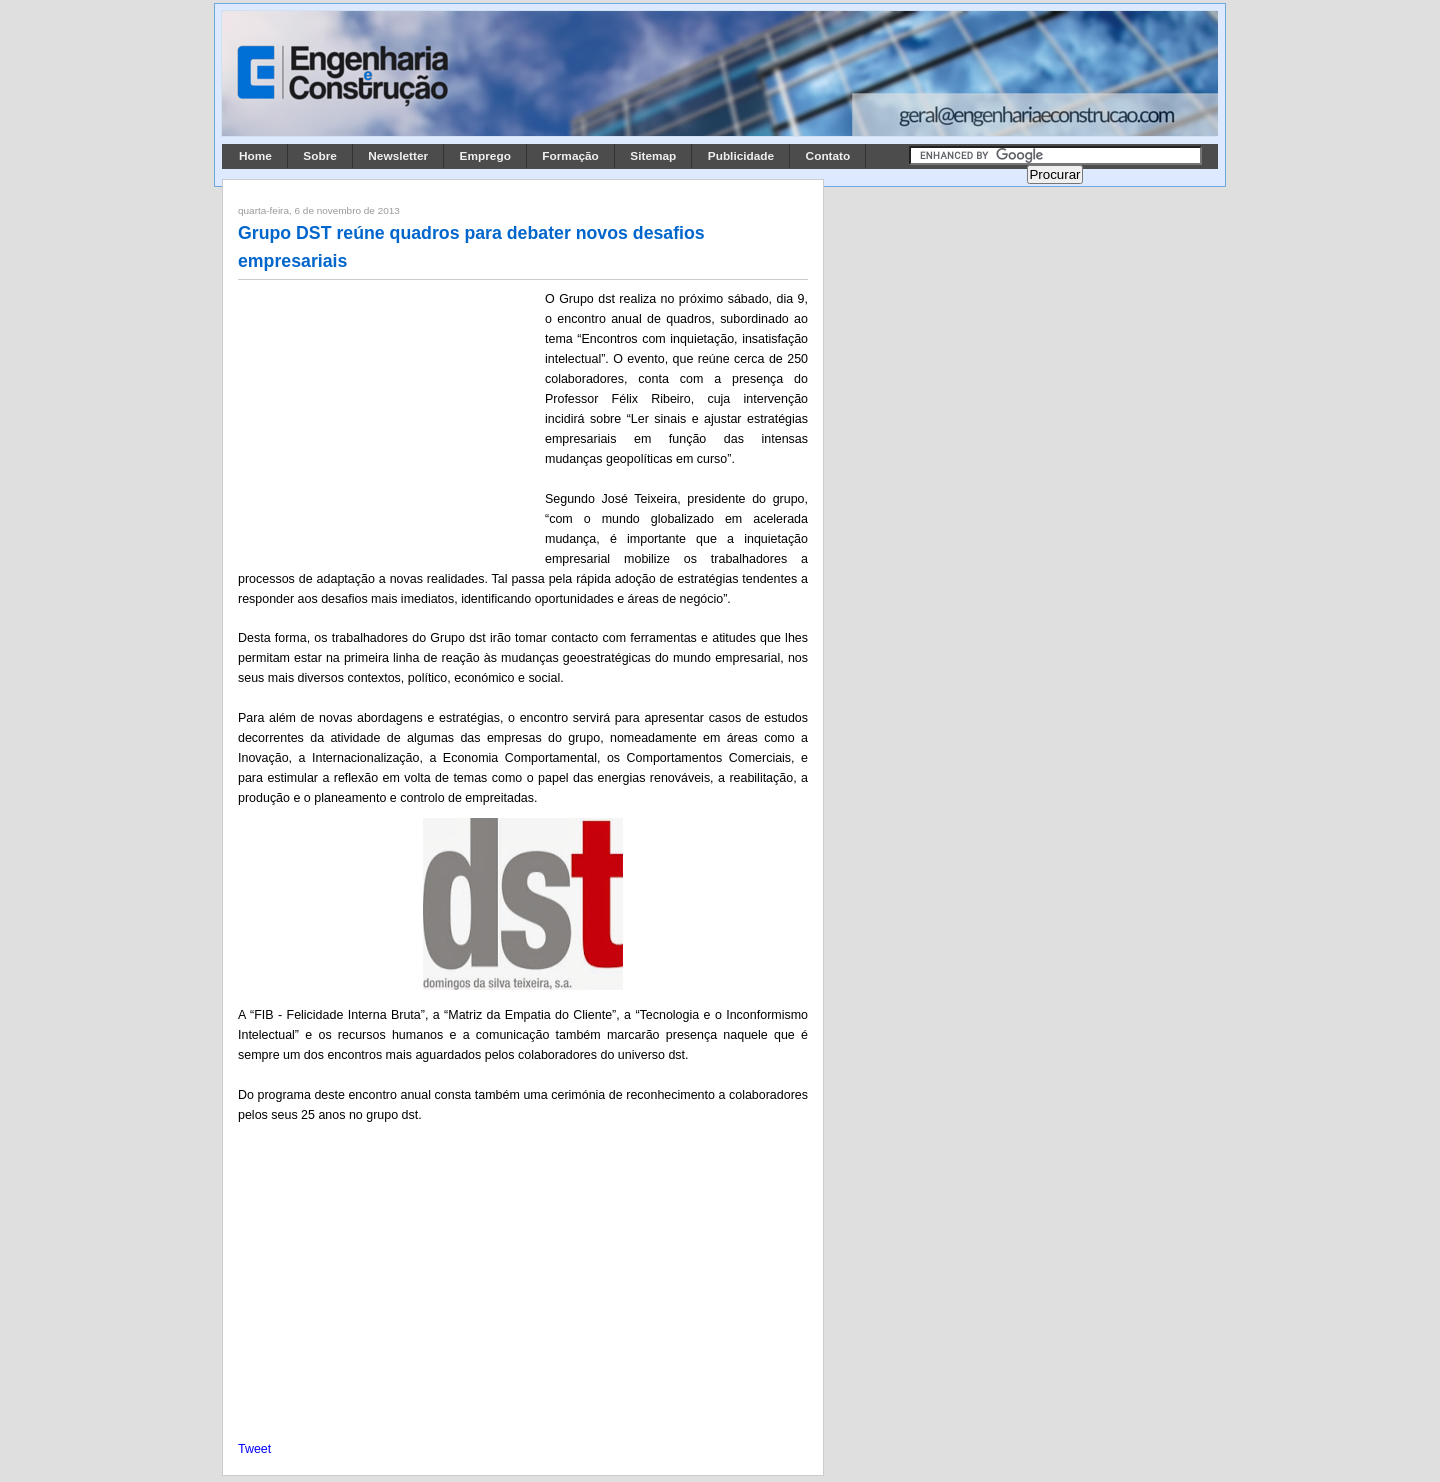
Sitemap (653, 156)
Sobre (320, 156)
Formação (570, 156)
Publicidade (741, 156)
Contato (828, 156)
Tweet (254, 1449)
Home (255, 156)
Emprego (485, 156)
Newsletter (398, 156)
